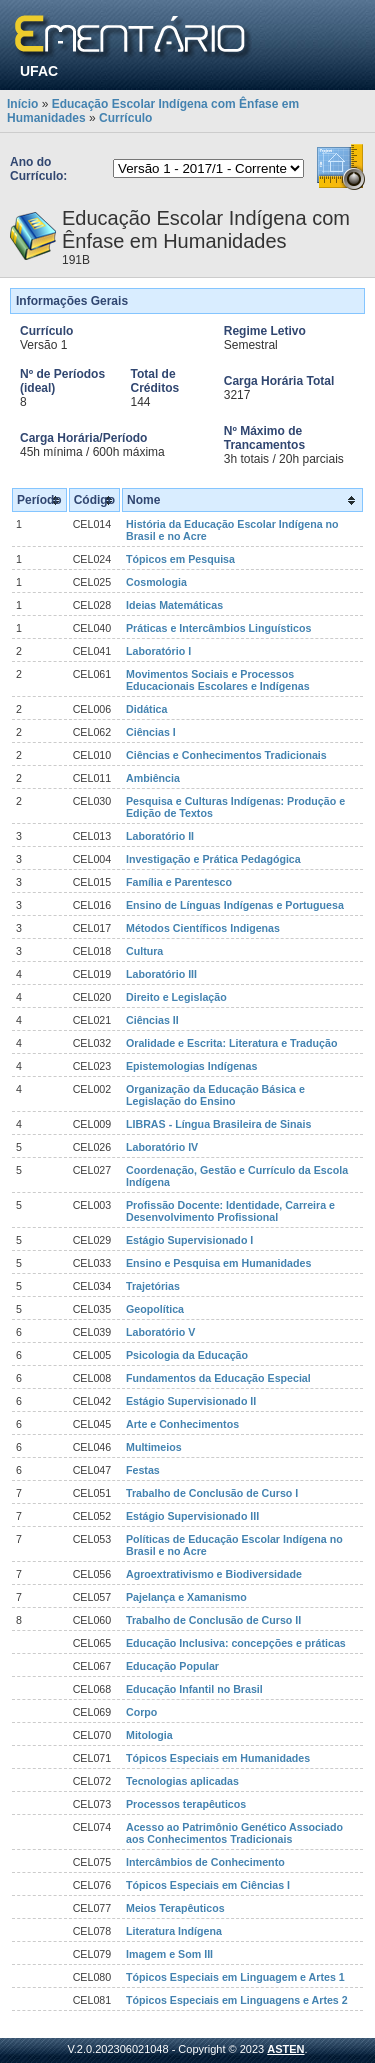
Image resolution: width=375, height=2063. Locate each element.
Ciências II (152, 1020)
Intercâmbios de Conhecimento (205, 1862)
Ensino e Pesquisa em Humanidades (218, 1263)
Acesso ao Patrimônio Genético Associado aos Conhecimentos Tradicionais (234, 1833)
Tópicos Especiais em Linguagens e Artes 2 (237, 2000)
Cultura (144, 951)
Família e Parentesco (179, 882)
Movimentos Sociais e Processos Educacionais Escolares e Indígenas (218, 680)
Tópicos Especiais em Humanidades (218, 1758)
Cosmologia (156, 582)
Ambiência (153, 778)
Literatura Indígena (174, 1931)
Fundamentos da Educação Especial (218, 1378)
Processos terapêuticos (186, 1804)
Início (22, 104)
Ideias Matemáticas (174, 605)
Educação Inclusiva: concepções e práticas (236, 1643)
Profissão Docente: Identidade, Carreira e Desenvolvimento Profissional (230, 1211)
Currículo (125, 118)
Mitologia (149, 1735)
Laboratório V (160, 1332)
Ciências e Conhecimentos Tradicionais (226, 755)
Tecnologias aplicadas (182, 1781)
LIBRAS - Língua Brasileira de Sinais (218, 1124)
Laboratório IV (162, 1147)
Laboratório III (161, 974)
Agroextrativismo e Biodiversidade (214, 1574)
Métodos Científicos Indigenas (203, 928)
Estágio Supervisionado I (189, 1240)
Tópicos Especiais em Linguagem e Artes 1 (235, 1977)
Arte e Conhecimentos (182, 1424)
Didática (146, 709)
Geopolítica (155, 1309)
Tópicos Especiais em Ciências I (208, 1885)
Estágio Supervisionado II (191, 1401)
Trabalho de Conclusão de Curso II (213, 1620)
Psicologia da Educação (187, 1355)
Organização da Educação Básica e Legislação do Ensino (215, 1095)
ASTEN (285, 2049)
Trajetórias (153, 1286)
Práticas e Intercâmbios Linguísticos (218, 628)
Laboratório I (158, 651)
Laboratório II (160, 836)
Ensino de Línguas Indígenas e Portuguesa (235, 905)
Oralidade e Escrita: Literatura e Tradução (231, 1043)
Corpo (141, 1712)
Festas (143, 1470)
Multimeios (154, 1447)
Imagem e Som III (169, 1954)
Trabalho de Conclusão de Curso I (212, 1493)
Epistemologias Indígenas (191, 1066)
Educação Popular (172, 1666)
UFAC (39, 71)
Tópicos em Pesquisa (180, 559)
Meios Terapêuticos (175, 1908)
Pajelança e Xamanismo (186, 1597)
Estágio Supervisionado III (192, 1516)
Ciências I (151, 732)
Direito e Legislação (176, 997)
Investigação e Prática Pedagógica (213, 859)
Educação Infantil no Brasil (194, 1689)
